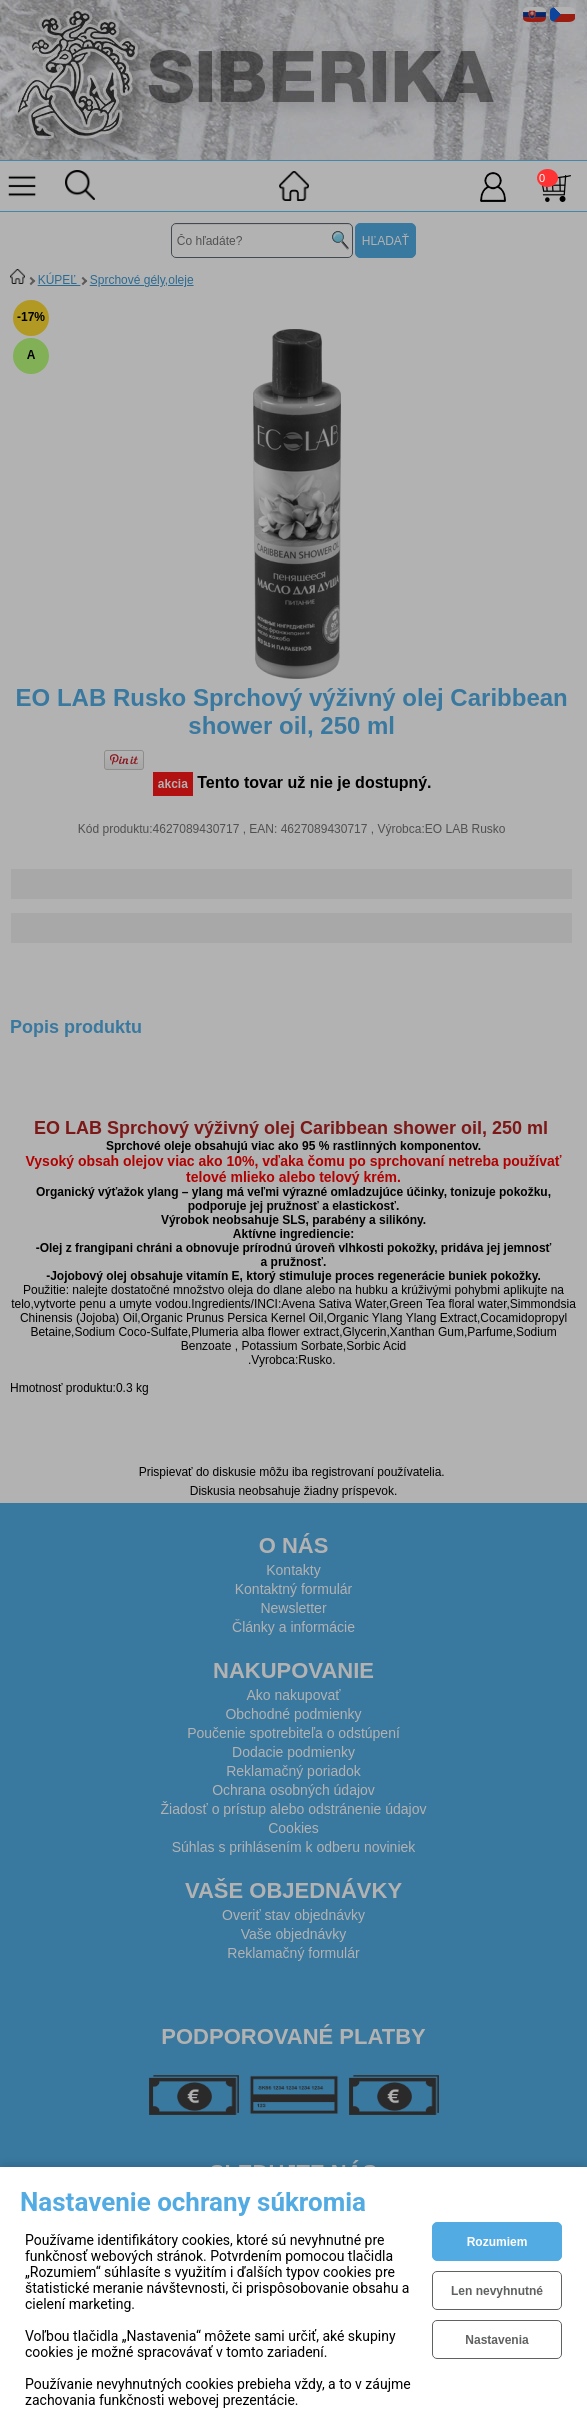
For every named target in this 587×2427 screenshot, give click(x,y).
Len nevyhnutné (497, 2291)
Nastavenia (496, 2340)
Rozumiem (497, 2242)
